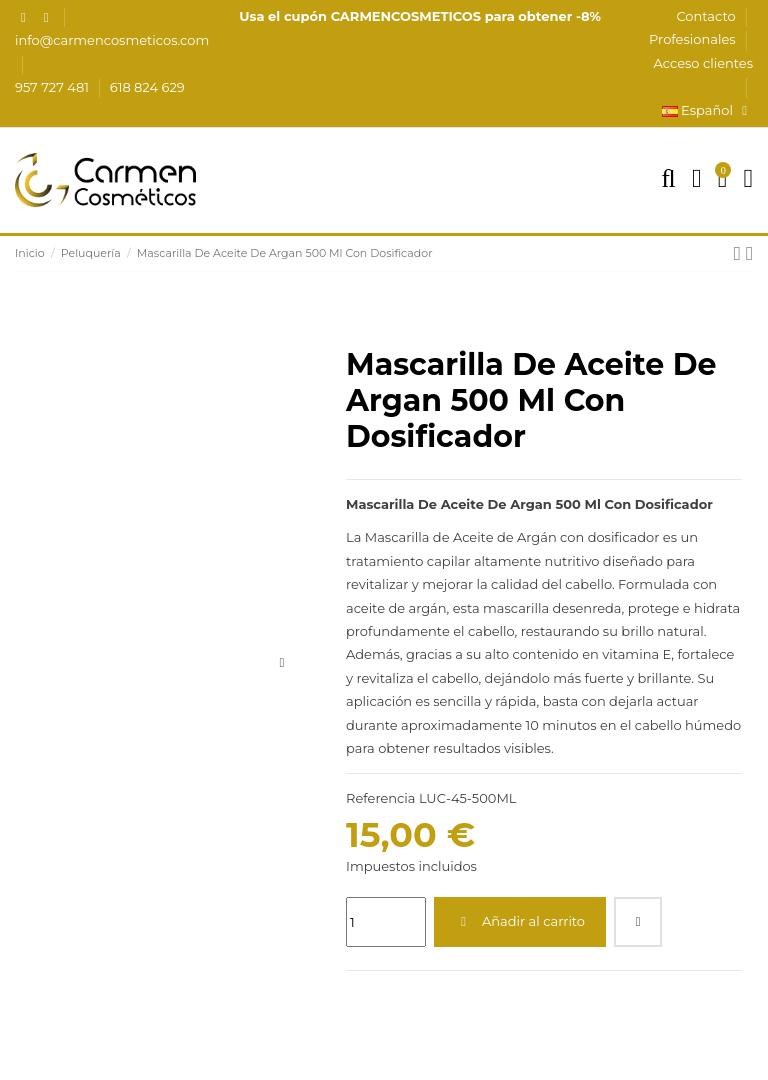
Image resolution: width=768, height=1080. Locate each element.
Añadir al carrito (520, 921)
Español (707, 110)
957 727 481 (53, 87)
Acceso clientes (704, 63)
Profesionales (694, 39)
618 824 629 (147, 87)
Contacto (707, 16)
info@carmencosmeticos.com (112, 40)
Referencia (380, 798)
